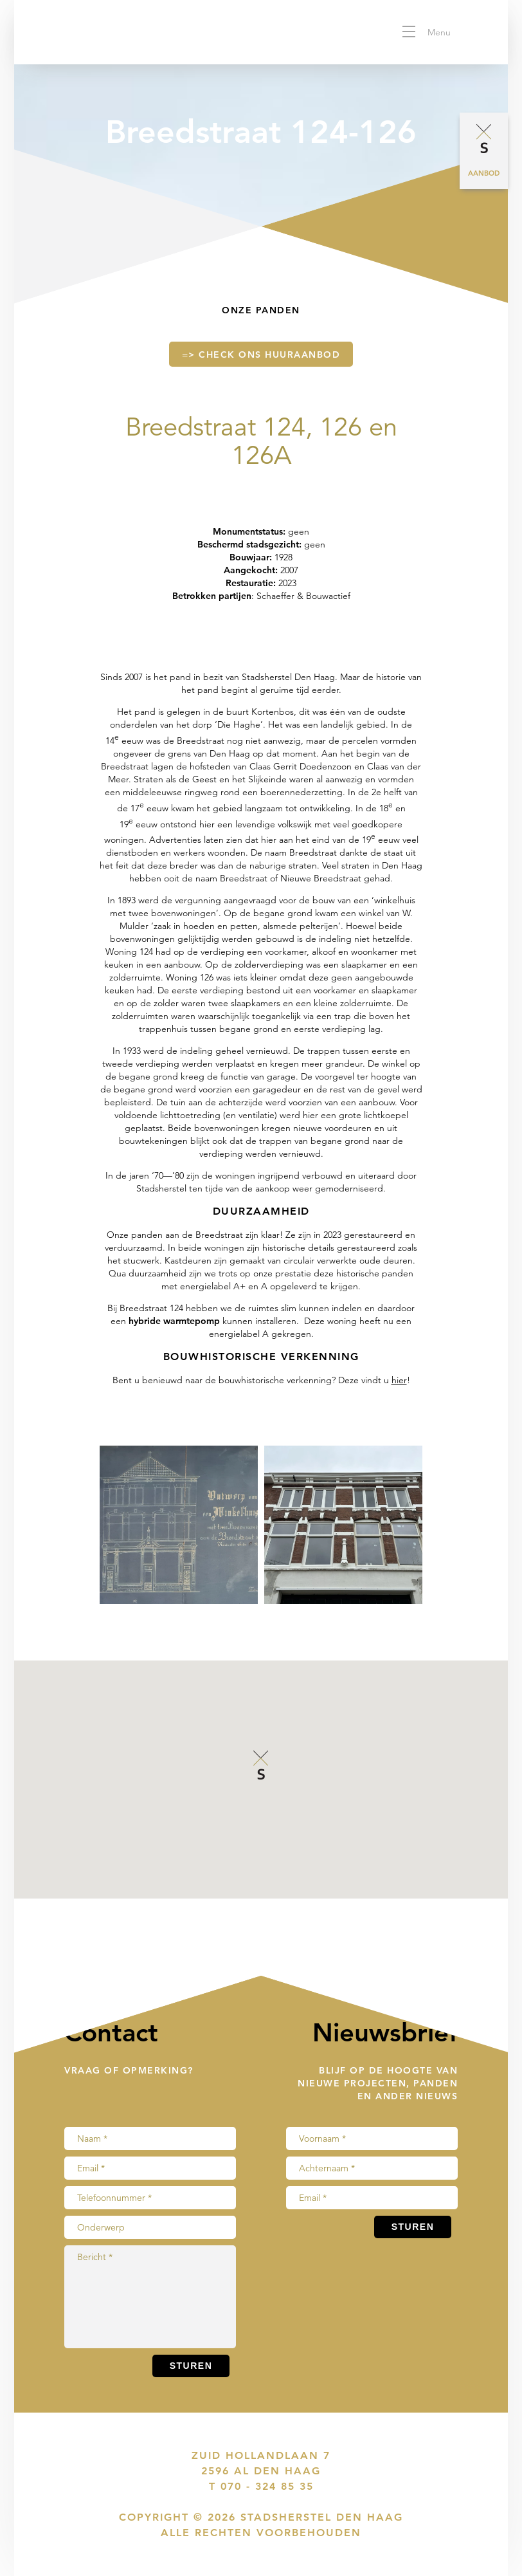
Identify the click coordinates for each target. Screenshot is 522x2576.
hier (399, 1380)
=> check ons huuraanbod (261, 361)
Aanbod (484, 173)
